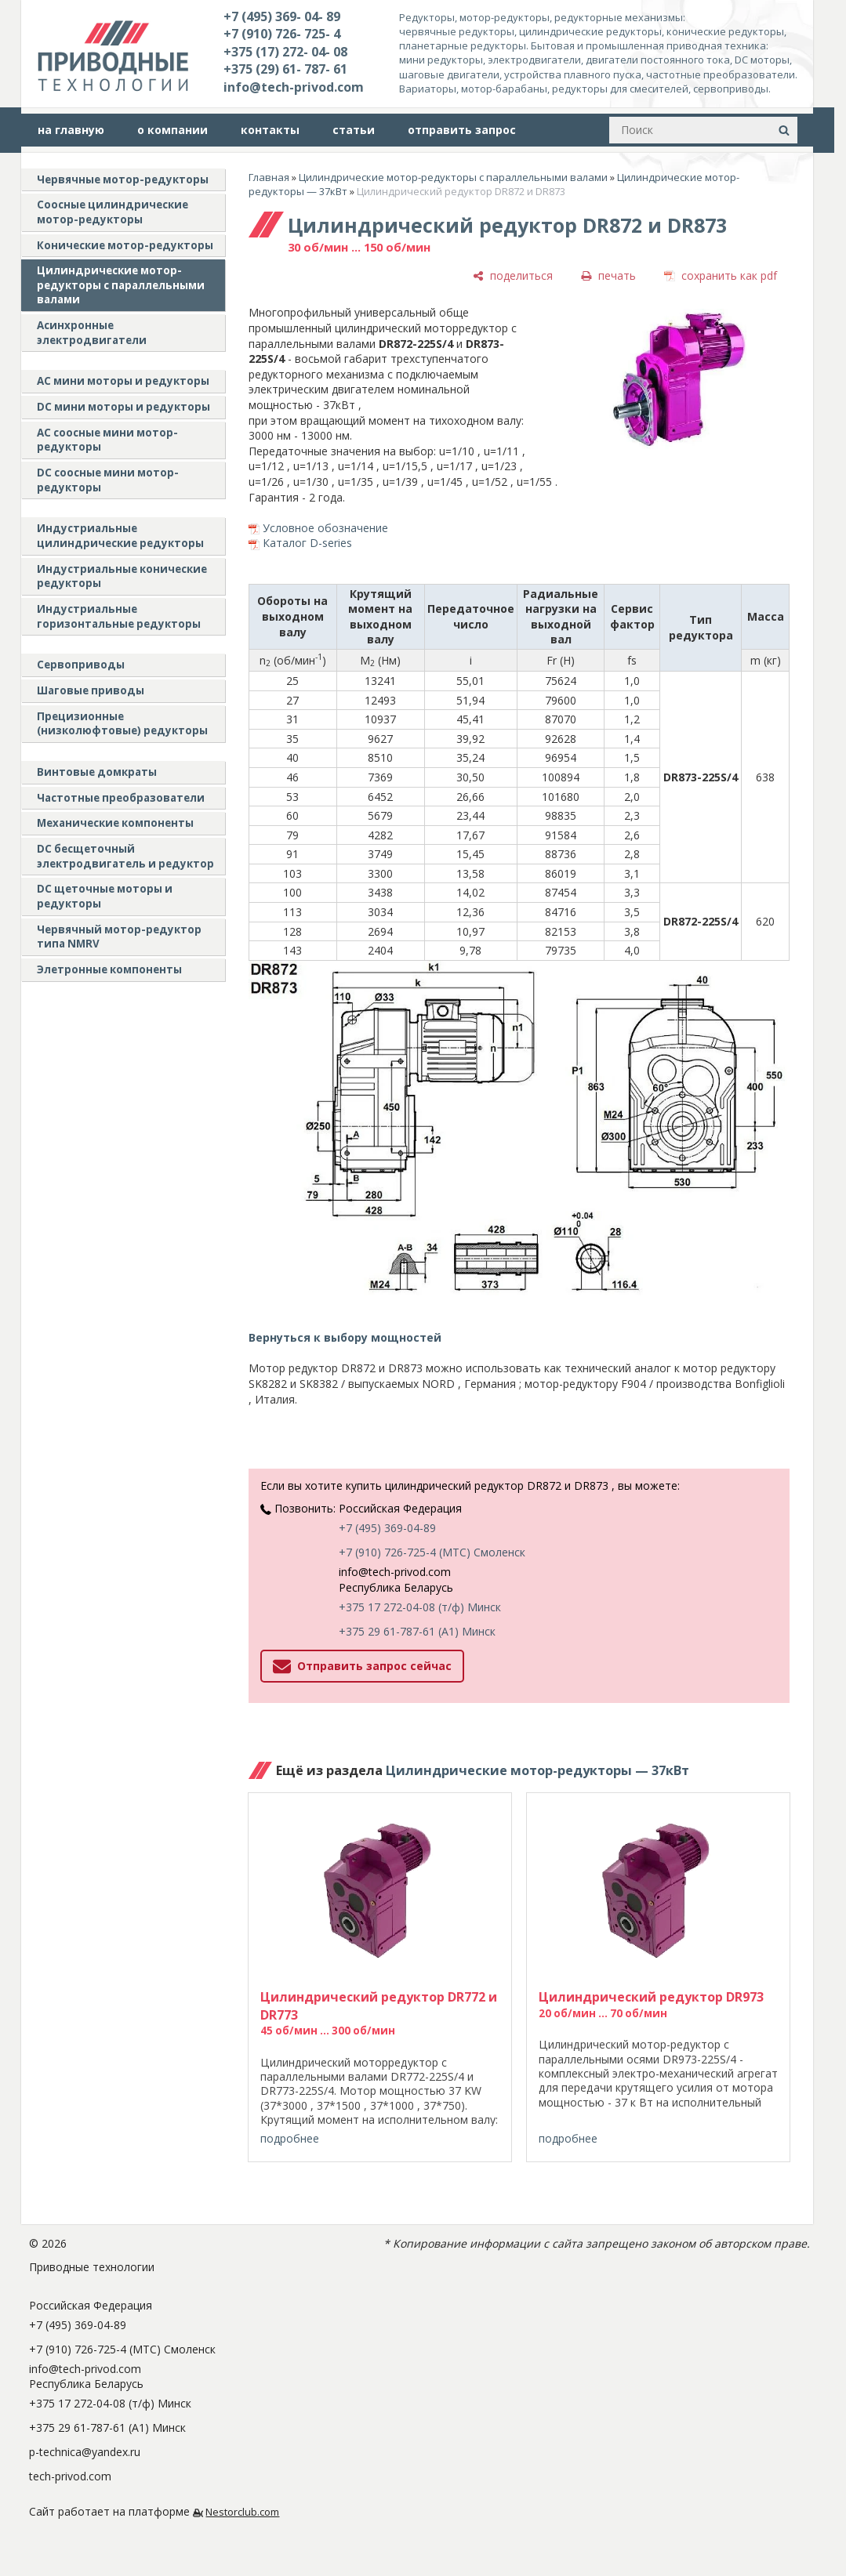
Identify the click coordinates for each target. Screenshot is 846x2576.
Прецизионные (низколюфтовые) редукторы (122, 723)
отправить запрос (462, 129)
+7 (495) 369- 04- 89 (281, 16)
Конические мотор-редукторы (125, 245)
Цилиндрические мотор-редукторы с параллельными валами (121, 284)
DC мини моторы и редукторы (123, 407)
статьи (353, 129)
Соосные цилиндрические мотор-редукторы (112, 211)
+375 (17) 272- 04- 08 (285, 51)
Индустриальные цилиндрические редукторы (120, 535)
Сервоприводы (81, 665)
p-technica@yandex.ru (84, 2451)
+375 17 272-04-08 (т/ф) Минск (420, 1607)
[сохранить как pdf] (721, 275)
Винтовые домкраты (97, 772)
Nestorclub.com (242, 2512)
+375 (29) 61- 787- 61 (285, 69)
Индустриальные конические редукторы (122, 576)
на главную (71, 129)
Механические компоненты (115, 823)
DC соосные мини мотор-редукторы (108, 480)
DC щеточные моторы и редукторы (104, 896)
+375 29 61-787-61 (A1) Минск (417, 1631)
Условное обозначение (325, 527)
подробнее (289, 2138)
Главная (269, 177)
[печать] (608, 275)
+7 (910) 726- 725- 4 (281, 33)
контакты (270, 129)
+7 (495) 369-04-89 (387, 1527)
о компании (172, 129)
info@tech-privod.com (293, 87)
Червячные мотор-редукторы (123, 179)
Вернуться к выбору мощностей (345, 1337)
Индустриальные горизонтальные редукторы (119, 616)
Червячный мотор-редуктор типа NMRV (119, 936)
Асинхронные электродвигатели (92, 332)
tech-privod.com (70, 2476)
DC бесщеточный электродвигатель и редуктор (125, 856)
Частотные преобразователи (121, 798)
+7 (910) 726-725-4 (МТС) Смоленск (432, 1552)
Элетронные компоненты (109, 969)
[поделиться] (512, 275)
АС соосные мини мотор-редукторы (107, 440)
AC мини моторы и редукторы (123, 381)
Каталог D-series (307, 542)
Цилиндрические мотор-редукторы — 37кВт (537, 1770)
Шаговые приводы (90, 690)
